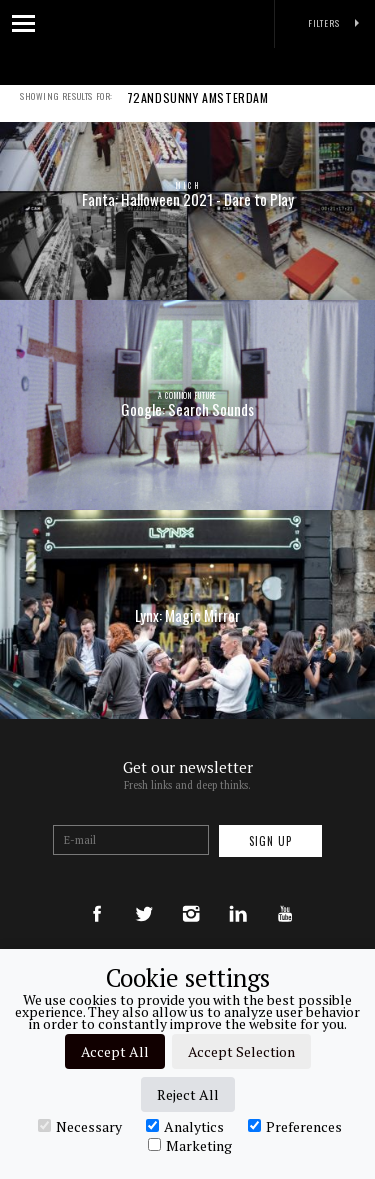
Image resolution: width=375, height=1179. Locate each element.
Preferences (295, 1126)
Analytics (185, 1126)
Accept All (115, 1051)
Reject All (188, 1094)
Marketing (190, 1145)
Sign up (270, 841)
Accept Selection (241, 1051)
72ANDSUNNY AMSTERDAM (198, 111)
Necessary (80, 1126)
